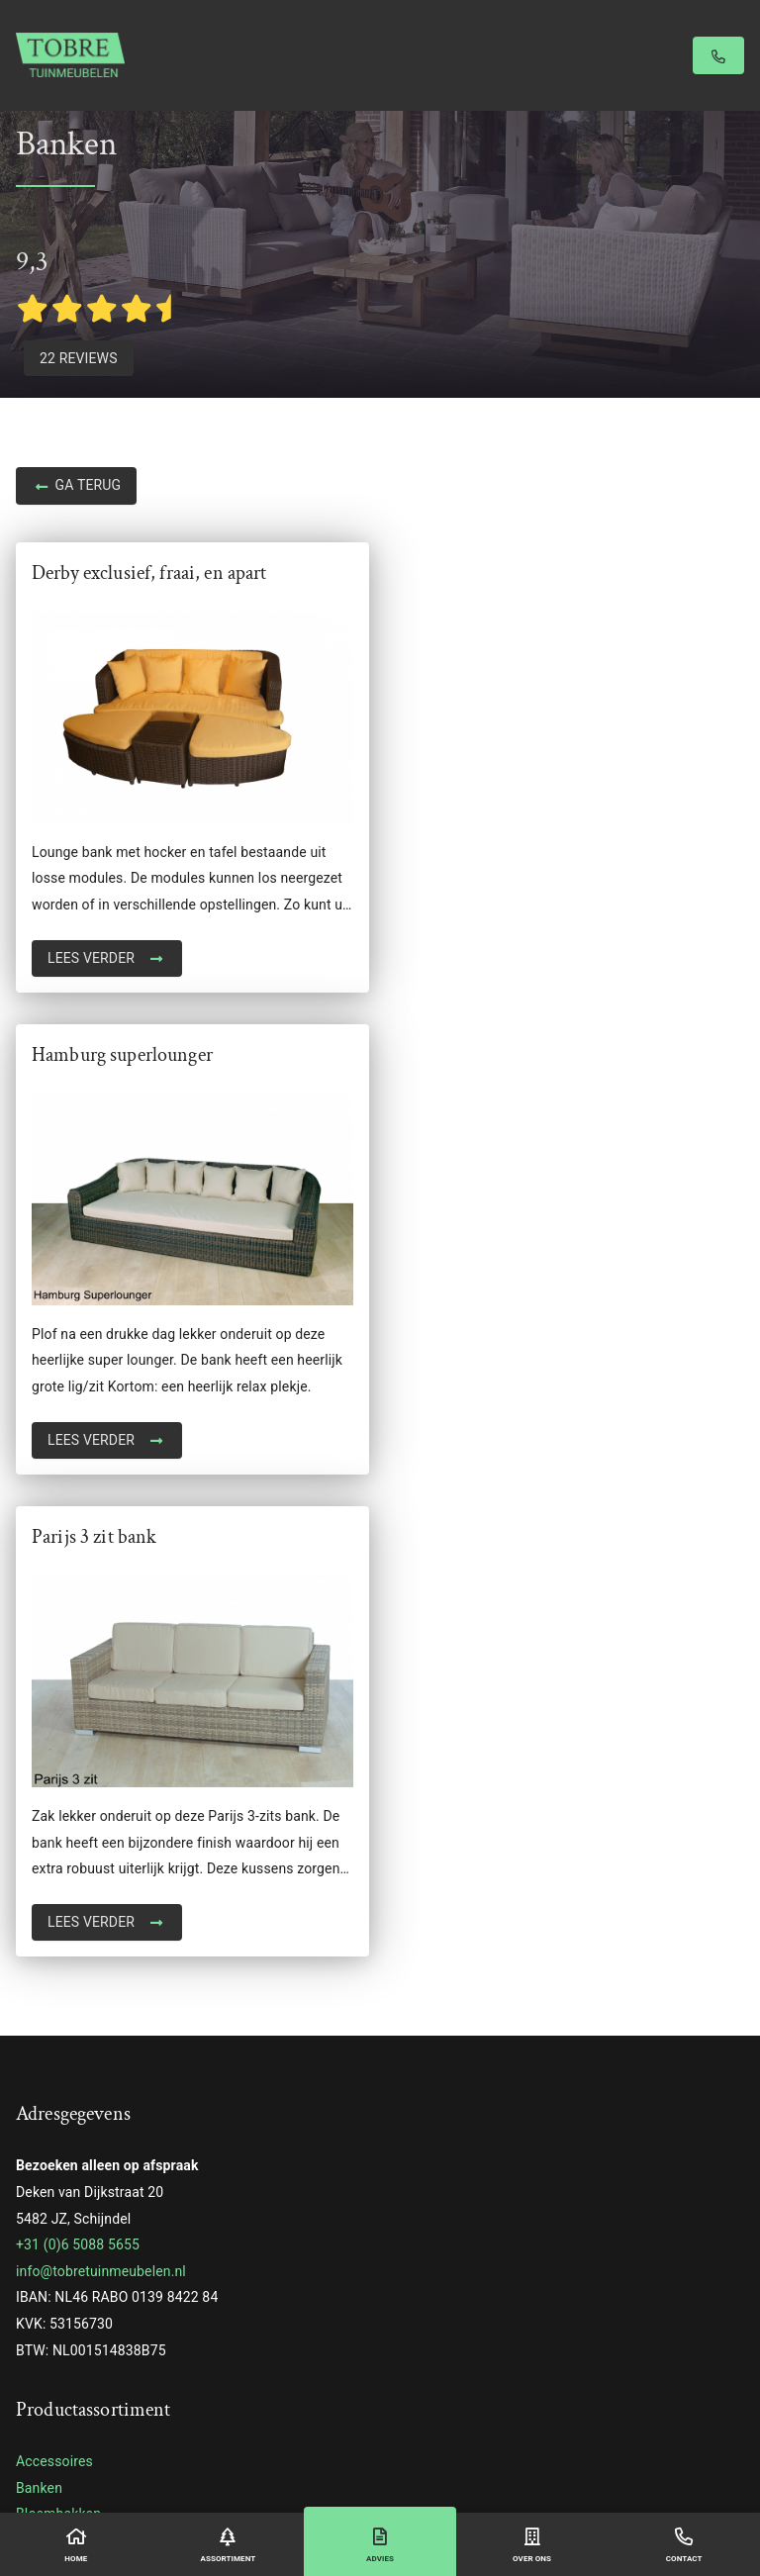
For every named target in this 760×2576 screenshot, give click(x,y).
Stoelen (39, 2295)
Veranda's (46, 2374)
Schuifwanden (60, 2163)
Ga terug (76, 487)
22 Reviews (79, 358)
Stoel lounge (55, 2242)
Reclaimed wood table (85, 2137)
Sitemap (544, 2454)
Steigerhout (52, 2216)
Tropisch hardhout (73, 2347)
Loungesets (52, 2084)
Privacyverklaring (477, 2454)
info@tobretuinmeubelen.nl (101, 1789)
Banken (39, 2006)
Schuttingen (53, 2190)
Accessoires (54, 1979)
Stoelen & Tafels (66, 2268)
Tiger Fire (45, 2400)
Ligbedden (48, 2058)
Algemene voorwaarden (376, 2454)
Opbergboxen (57, 2111)
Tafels (35, 2322)
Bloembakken (58, 2032)
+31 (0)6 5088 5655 (78, 1762)
